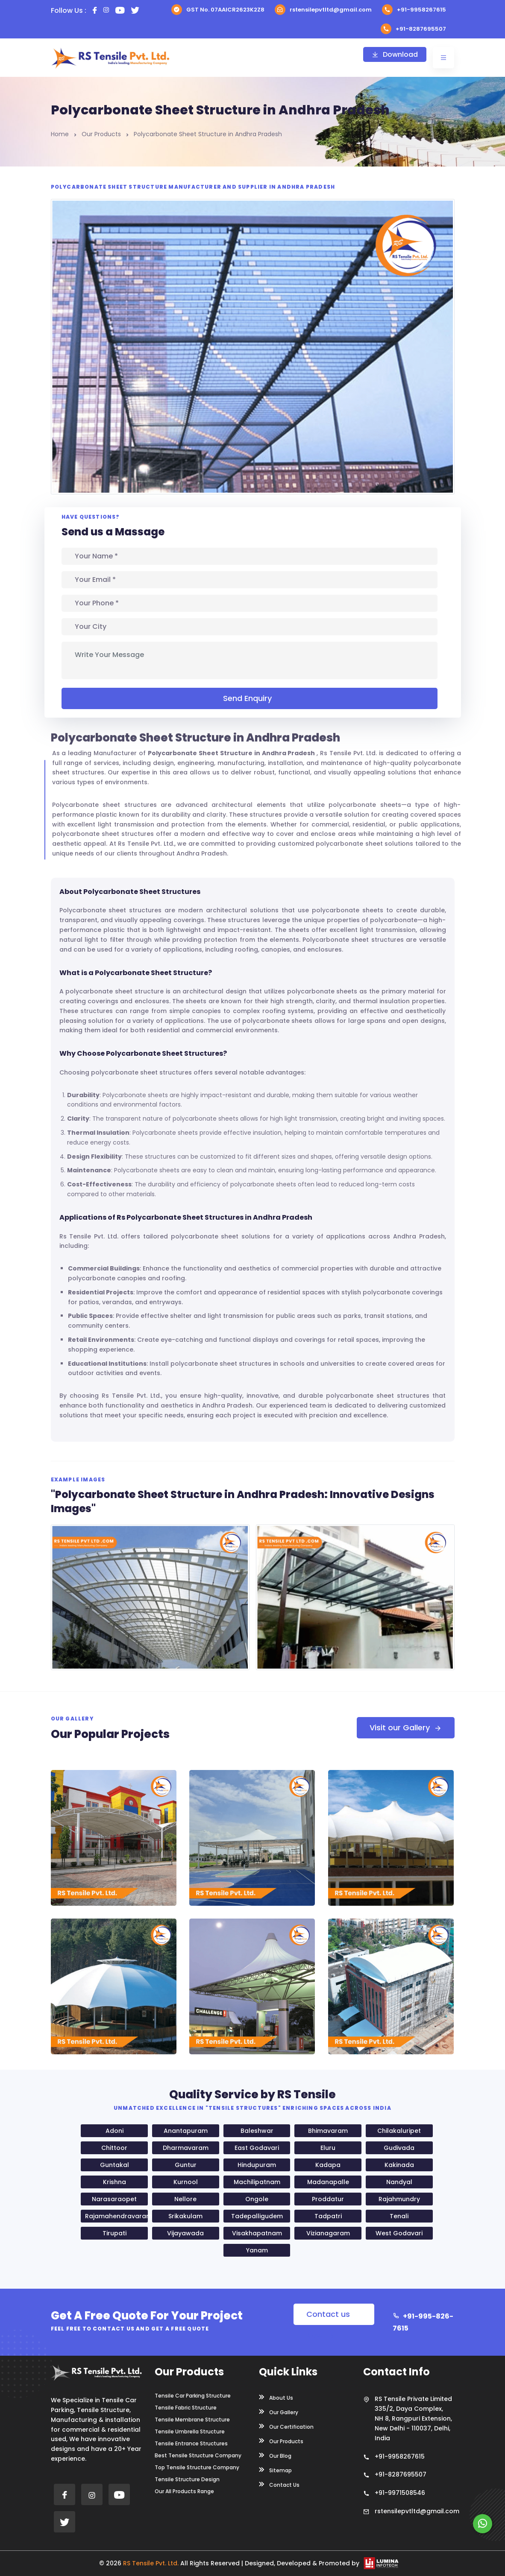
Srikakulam (185, 2216)
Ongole (256, 2199)
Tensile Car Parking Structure (193, 2396)
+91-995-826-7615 (423, 2322)
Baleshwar (257, 2130)
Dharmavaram (185, 2148)
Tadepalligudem (257, 2216)
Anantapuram (186, 2130)
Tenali (399, 2216)
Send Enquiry (249, 698)
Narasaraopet (114, 2199)
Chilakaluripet (399, 2130)
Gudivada (399, 2148)
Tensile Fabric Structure (186, 2408)
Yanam (257, 2250)
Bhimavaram (328, 2130)
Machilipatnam (257, 2182)
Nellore (185, 2199)
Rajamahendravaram (116, 2216)
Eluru (327, 2148)
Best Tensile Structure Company (198, 2455)
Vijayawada (185, 2233)
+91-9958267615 (414, 9)
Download (395, 54)
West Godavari (399, 2233)
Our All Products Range (184, 2491)
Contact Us (279, 2484)
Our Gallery (278, 2412)
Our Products (101, 134)
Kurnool (185, 2182)
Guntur (186, 2165)
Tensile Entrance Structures (191, 2443)
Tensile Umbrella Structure (190, 2431)
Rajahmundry (399, 2199)
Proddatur (328, 2199)
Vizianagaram (328, 2233)
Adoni (114, 2130)
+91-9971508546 (400, 2492)
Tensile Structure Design (187, 2479)
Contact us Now (328, 2317)
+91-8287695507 (413, 28)
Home (60, 134)
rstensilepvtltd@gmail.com (323, 9)
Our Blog (275, 2455)
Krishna (114, 2182)
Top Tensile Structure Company (197, 2467)
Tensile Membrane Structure (192, 2419)
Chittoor (114, 2148)
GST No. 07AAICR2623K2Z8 (217, 9)
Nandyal (399, 2182)
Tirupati (114, 2233)
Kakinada (399, 2165)
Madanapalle (328, 2182)
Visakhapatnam (257, 2233)
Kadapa (328, 2165)
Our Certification (286, 2426)
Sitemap (275, 2470)
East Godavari (257, 2148)
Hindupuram (257, 2165)
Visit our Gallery (406, 1727)
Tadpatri (328, 2216)
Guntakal (114, 2165)
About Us (276, 2397)
